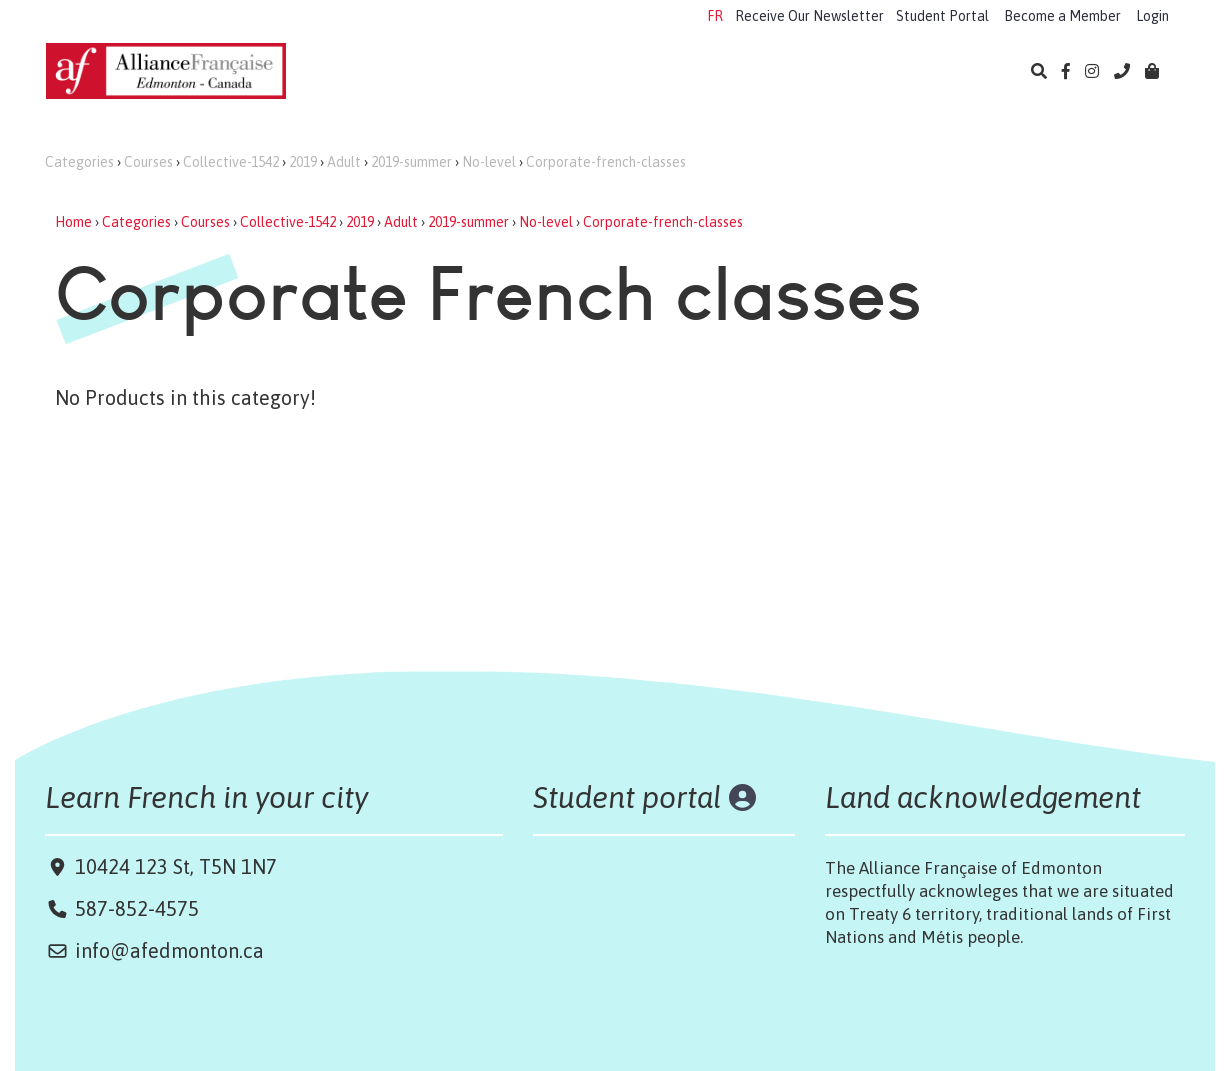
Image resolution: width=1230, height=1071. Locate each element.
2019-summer (411, 162)
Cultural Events (733, 73)
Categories (79, 162)
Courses (148, 162)
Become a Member (1062, 16)
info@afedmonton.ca (169, 950)
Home (73, 222)
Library (854, 73)
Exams (614, 73)
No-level (489, 162)
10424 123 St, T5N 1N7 (173, 866)
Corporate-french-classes (606, 162)
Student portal (627, 797)
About (940, 73)
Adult (344, 162)
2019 (303, 162)
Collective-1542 (231, 162)
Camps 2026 (507, 73)
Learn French (375, 73)
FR (715, 16)
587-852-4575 (137, 908)
